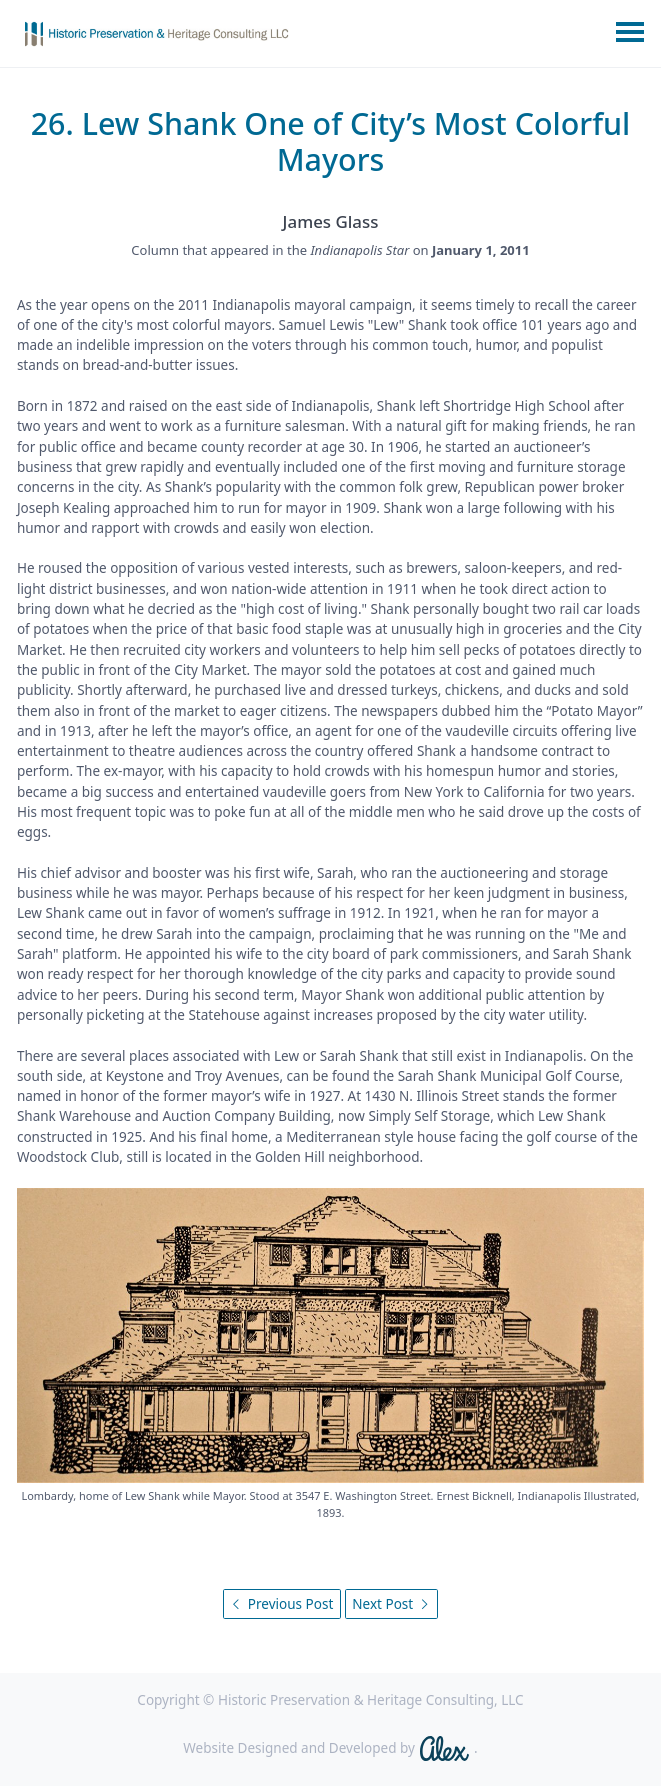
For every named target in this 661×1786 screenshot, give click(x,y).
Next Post (391, 1604)
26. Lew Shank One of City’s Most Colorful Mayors (331, 141)
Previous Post (281, 1604)
